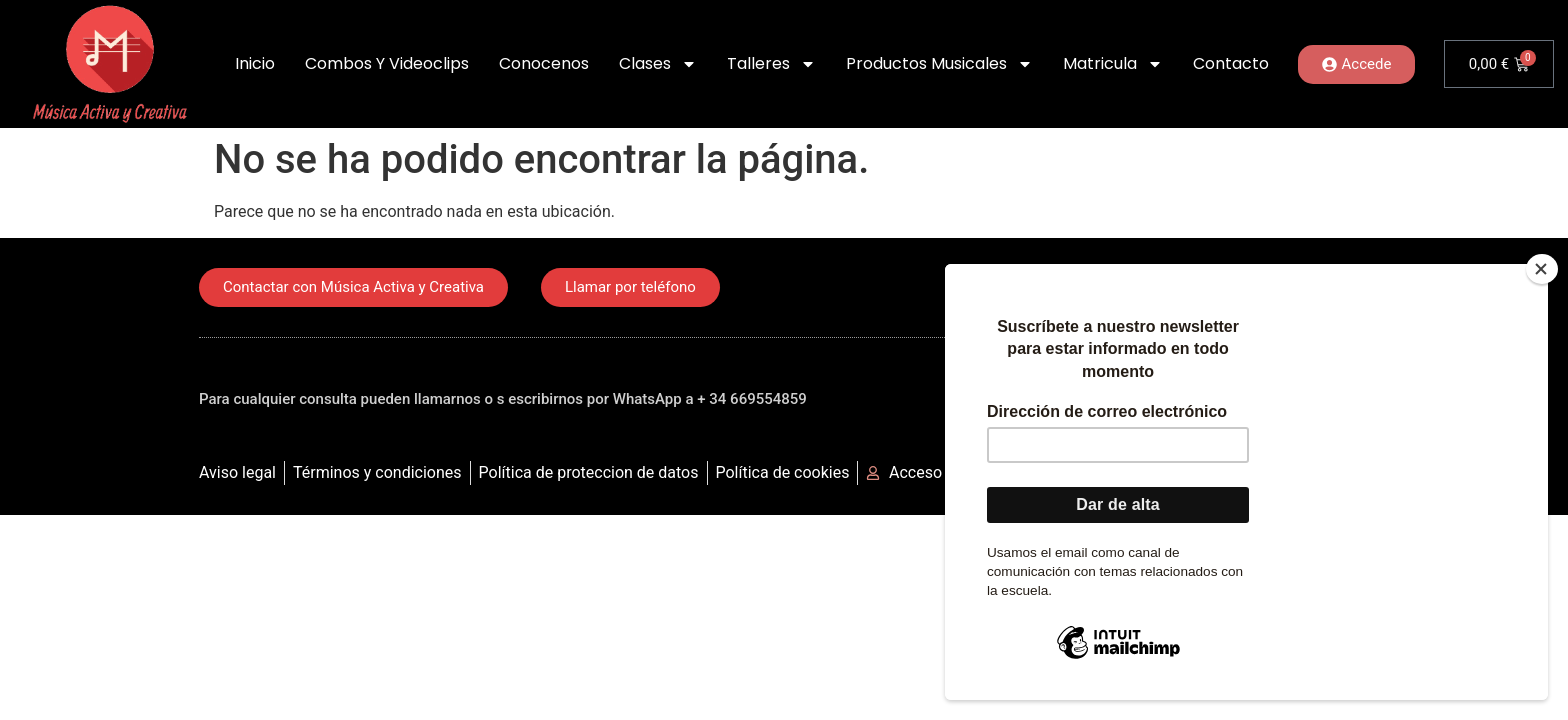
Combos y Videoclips (387, 63)
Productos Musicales (939, 64)
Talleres (771, 64)
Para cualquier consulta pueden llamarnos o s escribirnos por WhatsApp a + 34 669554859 (503, 399)
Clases (658, 64)
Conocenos (544, 63)
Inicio (255, 63)
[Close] (1542, 269)
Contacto (1231, 63)
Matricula (1113, 64)
